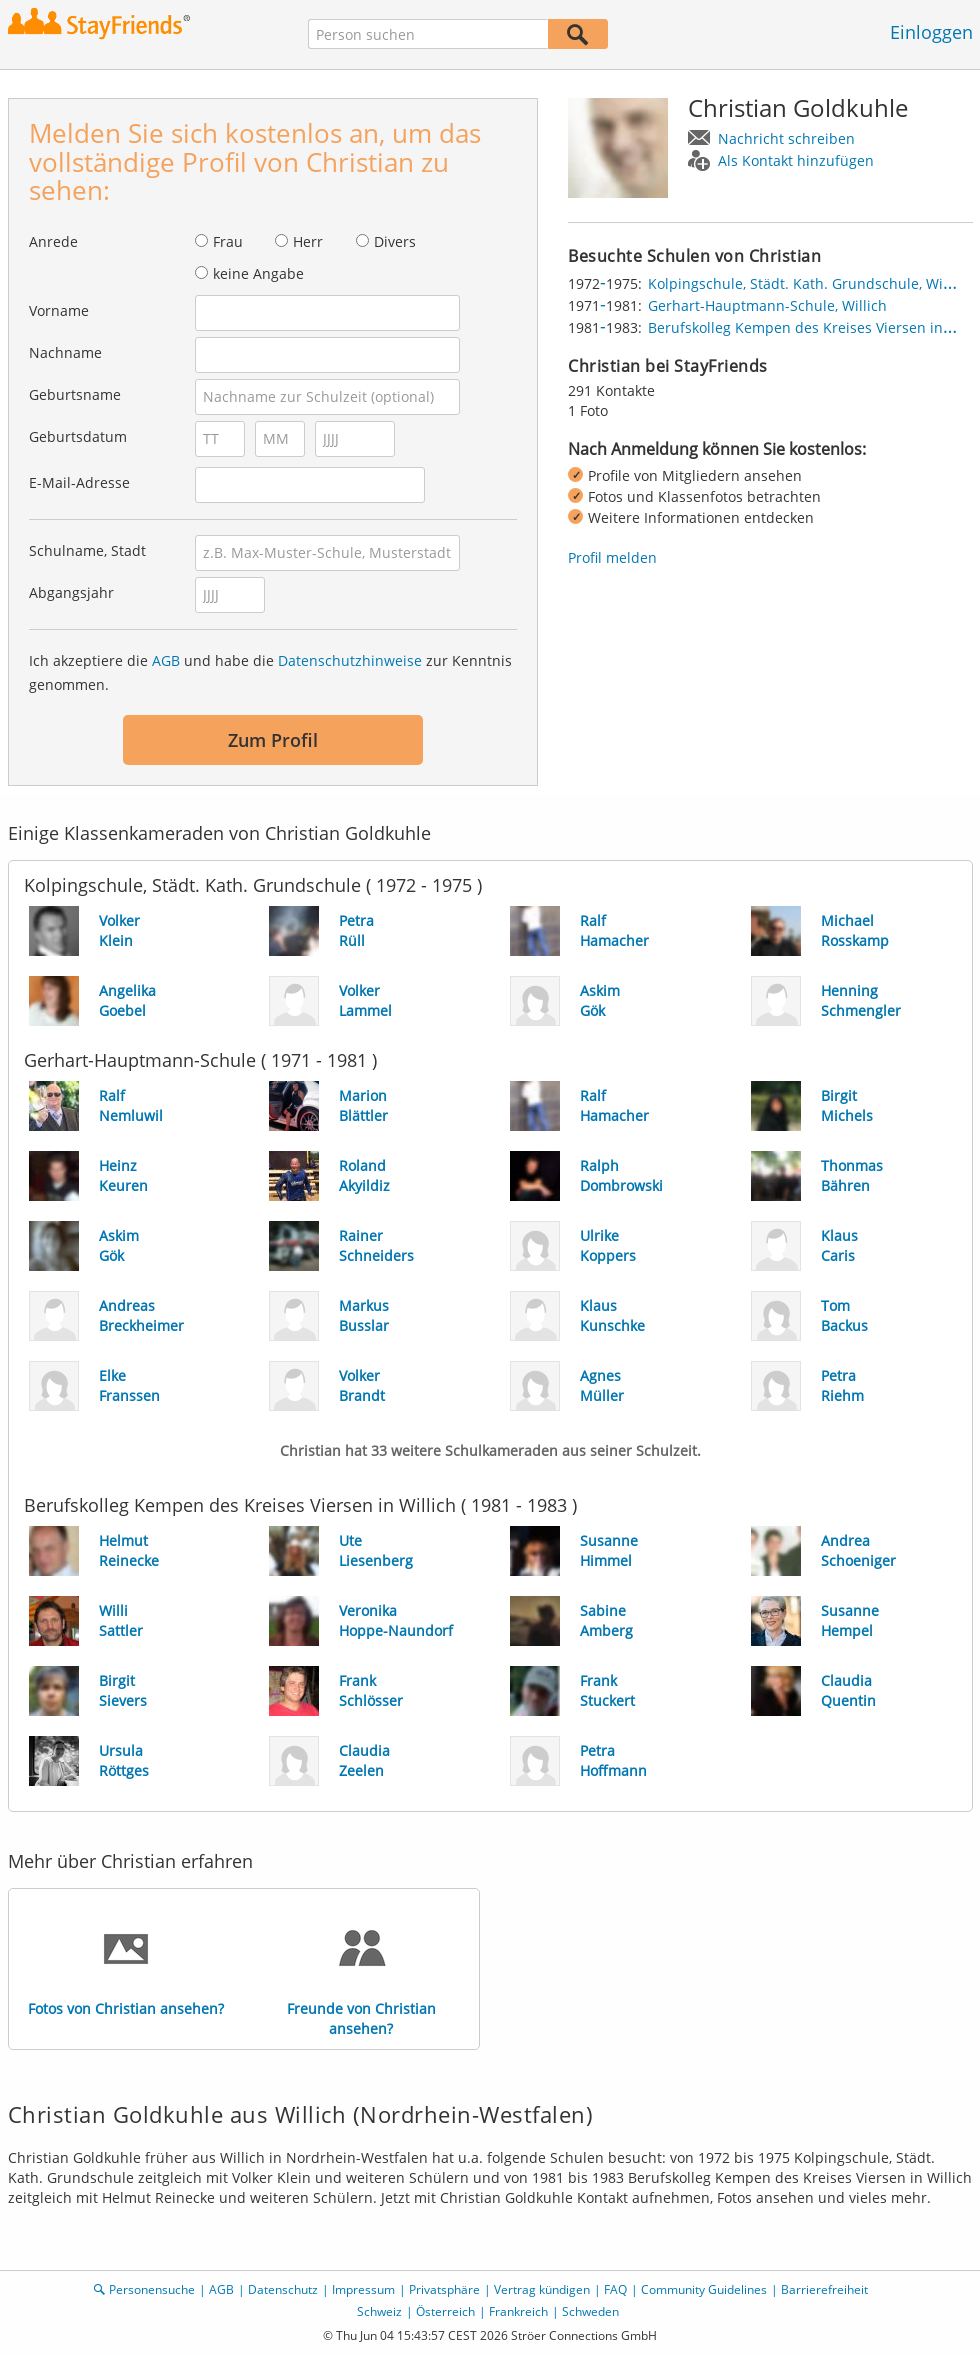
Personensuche (152, 2289)
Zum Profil (273, 740)
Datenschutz (283, 2289)
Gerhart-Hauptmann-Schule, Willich (767, 305)
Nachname (65, 352)
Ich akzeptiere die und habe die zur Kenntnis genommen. (270, 672)
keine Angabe (258, 273)
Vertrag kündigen (542, 2289)
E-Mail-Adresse (79, 482)
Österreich (445, 2311)
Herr (308, 241)
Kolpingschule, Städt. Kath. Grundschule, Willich (809, 283)
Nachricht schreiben (786, 138)
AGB (166, 660)
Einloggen (931, 32)
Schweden (590, 2311)
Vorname (59, 310)
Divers (395, 241)
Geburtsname (75, 394)
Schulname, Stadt (87, 550)
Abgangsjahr (71, 592)
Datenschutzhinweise (350, 660)
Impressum (363, 2289)
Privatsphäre (444, 2289)
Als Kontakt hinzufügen (796, 160)
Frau (228, 241)
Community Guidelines (704, 2289)
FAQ (615, 2289)
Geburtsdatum (78, 436)
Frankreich (518, 2311)
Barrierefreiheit (824, 2289)
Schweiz (379, 2311)
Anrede (53, 241)
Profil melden (612, 557)
